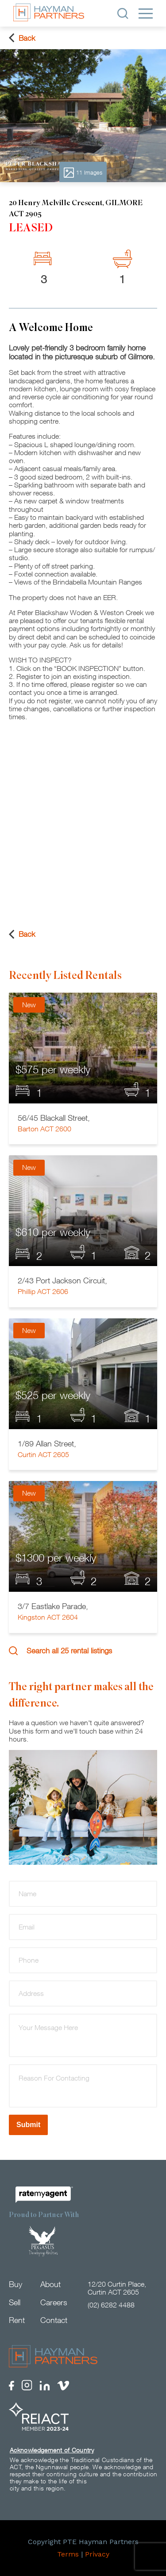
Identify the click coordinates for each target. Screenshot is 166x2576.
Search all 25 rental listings (60, 1650)
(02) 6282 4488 (111, 2305)
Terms (68, 2554)
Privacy (97, 2554)
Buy (15, 2284)
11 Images (83, 173)
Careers (53, 2302)
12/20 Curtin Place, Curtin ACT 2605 (117, 2288)
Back (22, 38)
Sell (14, 2302)
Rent (17, 2320)
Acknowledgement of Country (52, 2450)
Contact (53, 2320)
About (50, 2284)
